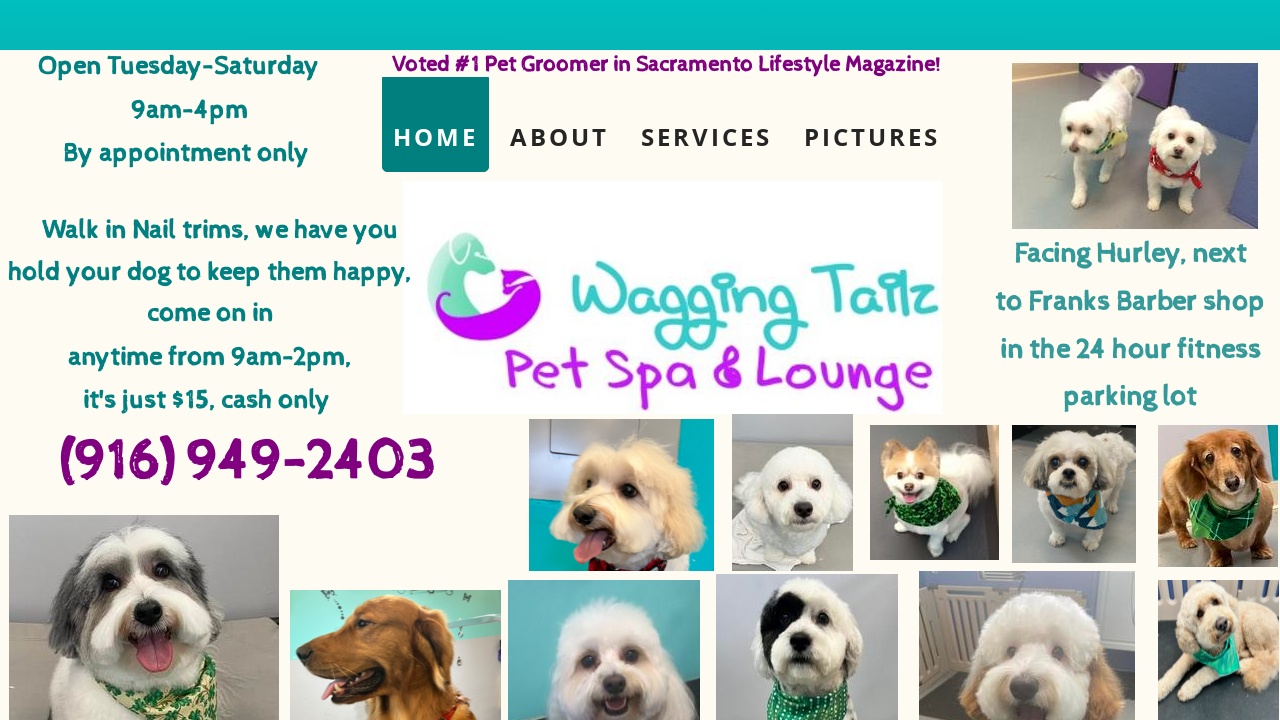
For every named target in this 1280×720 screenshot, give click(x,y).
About (559, 136)
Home (435, 136)
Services (706, 136)
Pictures (872, 136)
